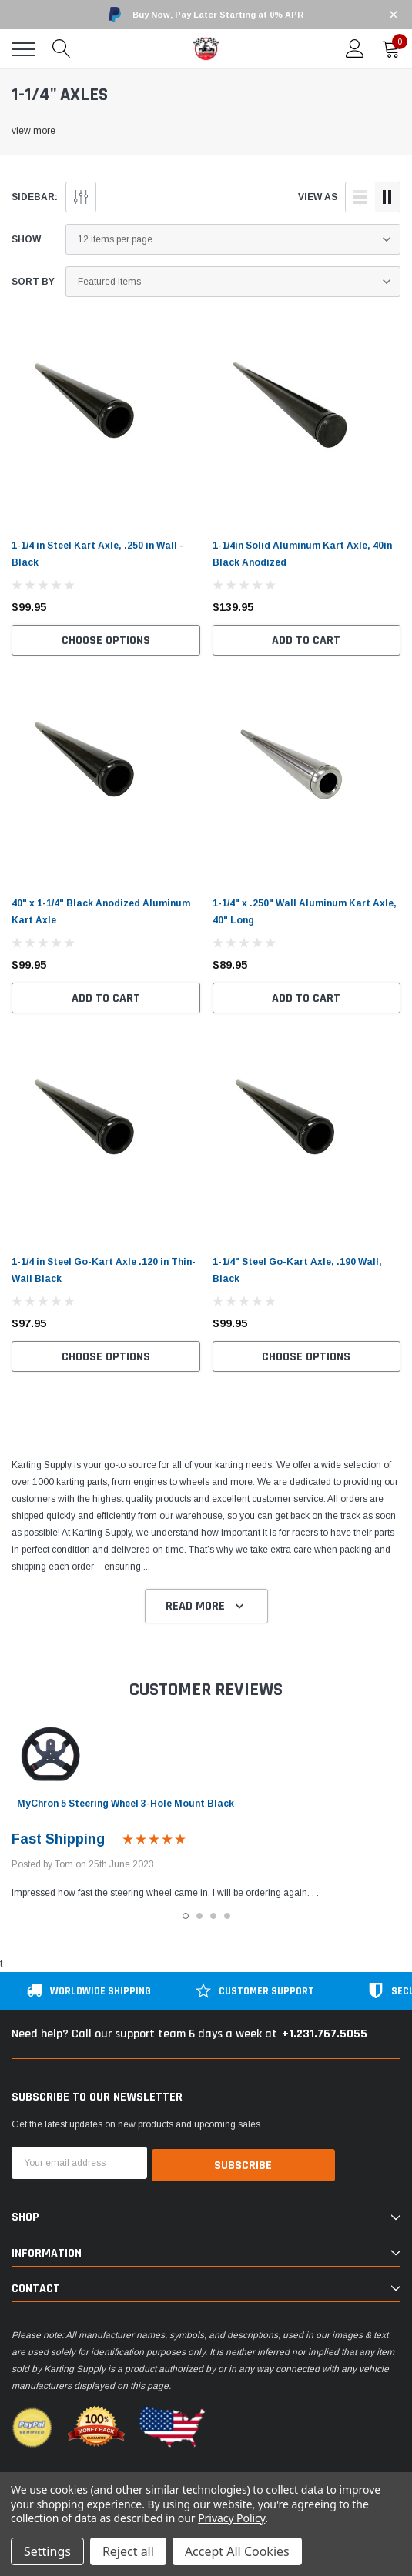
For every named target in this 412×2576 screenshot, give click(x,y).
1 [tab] (186, 1916)
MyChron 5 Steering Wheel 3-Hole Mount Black (125, 1803)
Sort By (33, 281)
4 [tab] (227, 1916)
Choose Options (106, 640)
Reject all (128, 2551)
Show (26, 239)
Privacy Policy (231, 2518)
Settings (47, 2551)
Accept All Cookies (237, 2551)
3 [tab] (213, 1916)
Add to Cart (306, 640)
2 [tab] (199, 1916)
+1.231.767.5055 (324, 2034)
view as (317, 197)
